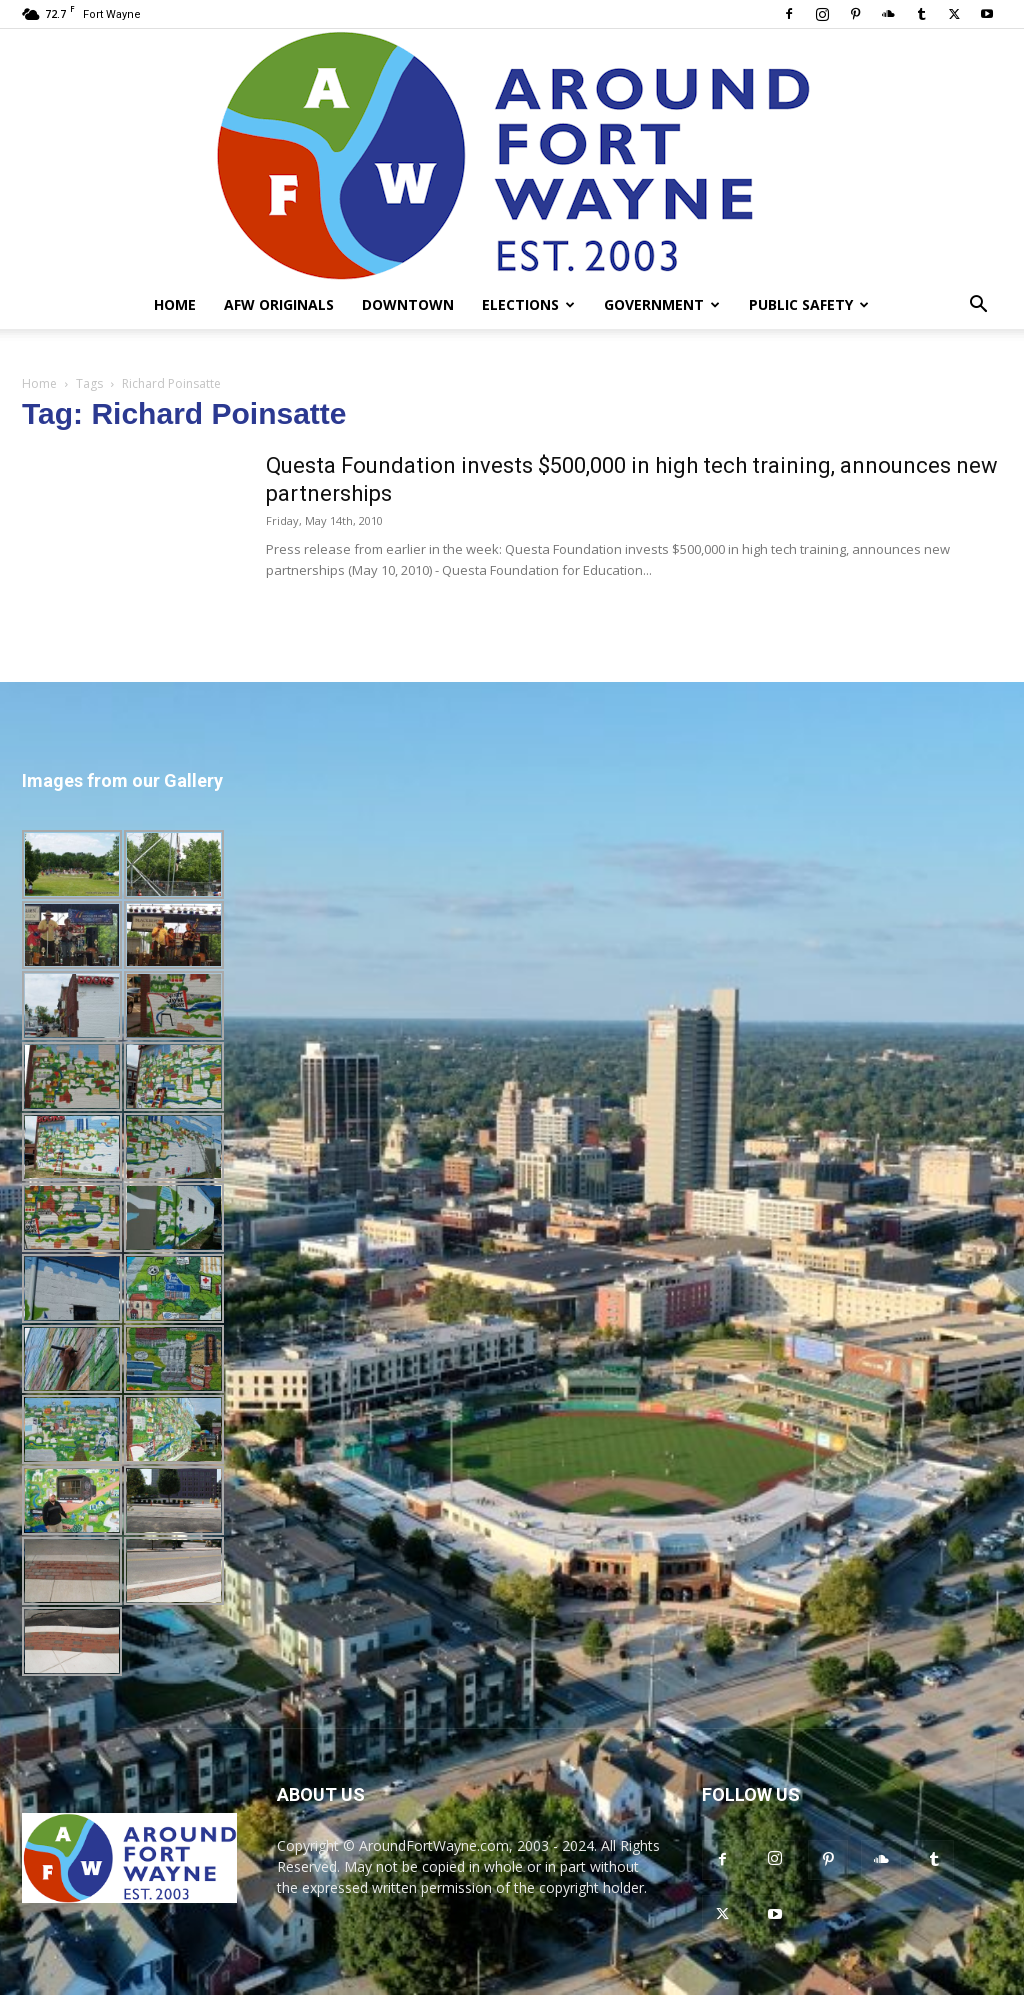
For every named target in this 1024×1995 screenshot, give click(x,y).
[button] (978, 306)
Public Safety (809, 304)
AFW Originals (279, 304)
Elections (528, 304)
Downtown (408, 304)
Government (662, 304)
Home (175, 304)
